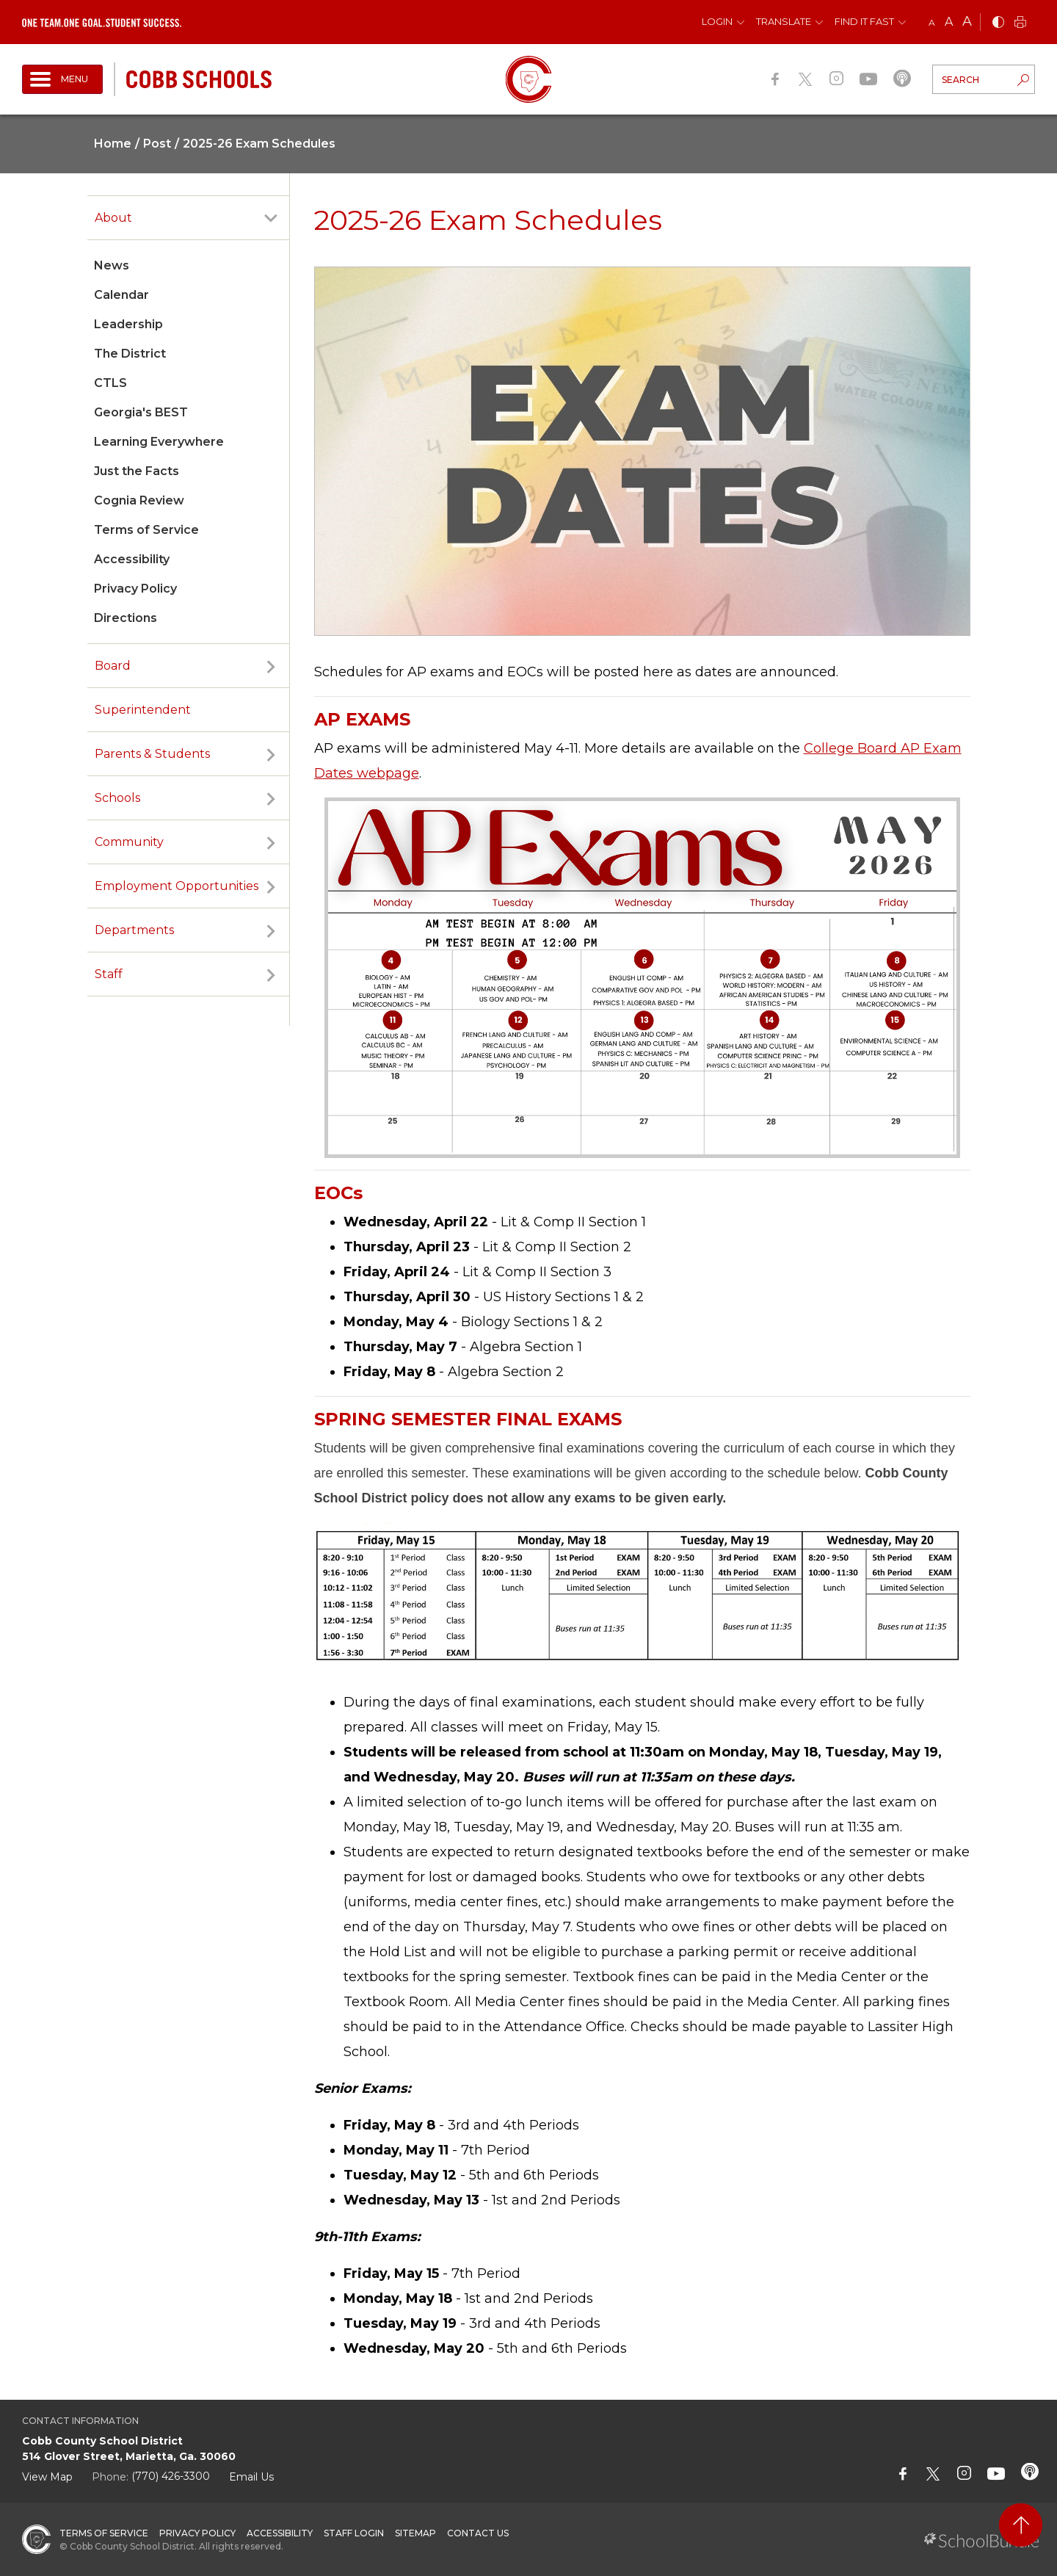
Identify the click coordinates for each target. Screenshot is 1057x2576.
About (113, 218)
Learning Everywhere (159, 442)
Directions (125, 618)
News (111, 265)
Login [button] (717, 21)
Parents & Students (152, 754)
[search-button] (1023, 81)
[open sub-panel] (270, 218)
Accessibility (132, 559)
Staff (109, 974)
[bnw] (998, 23)
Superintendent (143, 710)
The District (130, 354)
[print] (1020, 23)
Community (129, 842)
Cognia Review (139, 500)
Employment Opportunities (176, 886)
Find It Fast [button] (864, 21)
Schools (117, 798)
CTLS (110, 383)
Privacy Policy (135, 589)
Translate (783, 21)
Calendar (121, 295)
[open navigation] (62, 79)
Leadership (128, 324)
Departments (134, 930)
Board (113, 666)
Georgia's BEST (141, 412)
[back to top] (1020, 2525)
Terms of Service (146, 530)
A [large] (967, 21)
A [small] (932, 22)
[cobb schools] (199, 78)
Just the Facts (136, 471)
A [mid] (949, 22)
